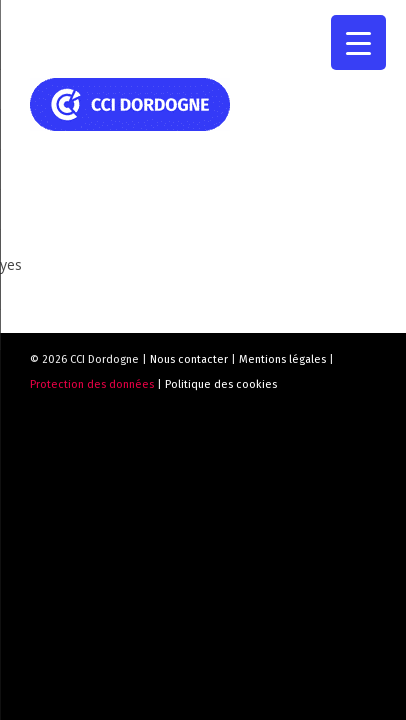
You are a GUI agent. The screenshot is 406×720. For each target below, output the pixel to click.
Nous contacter (189, 359)
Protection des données (92, 384)
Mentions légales (282, 359)
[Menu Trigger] (358, 42)
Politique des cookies (221, 384)
